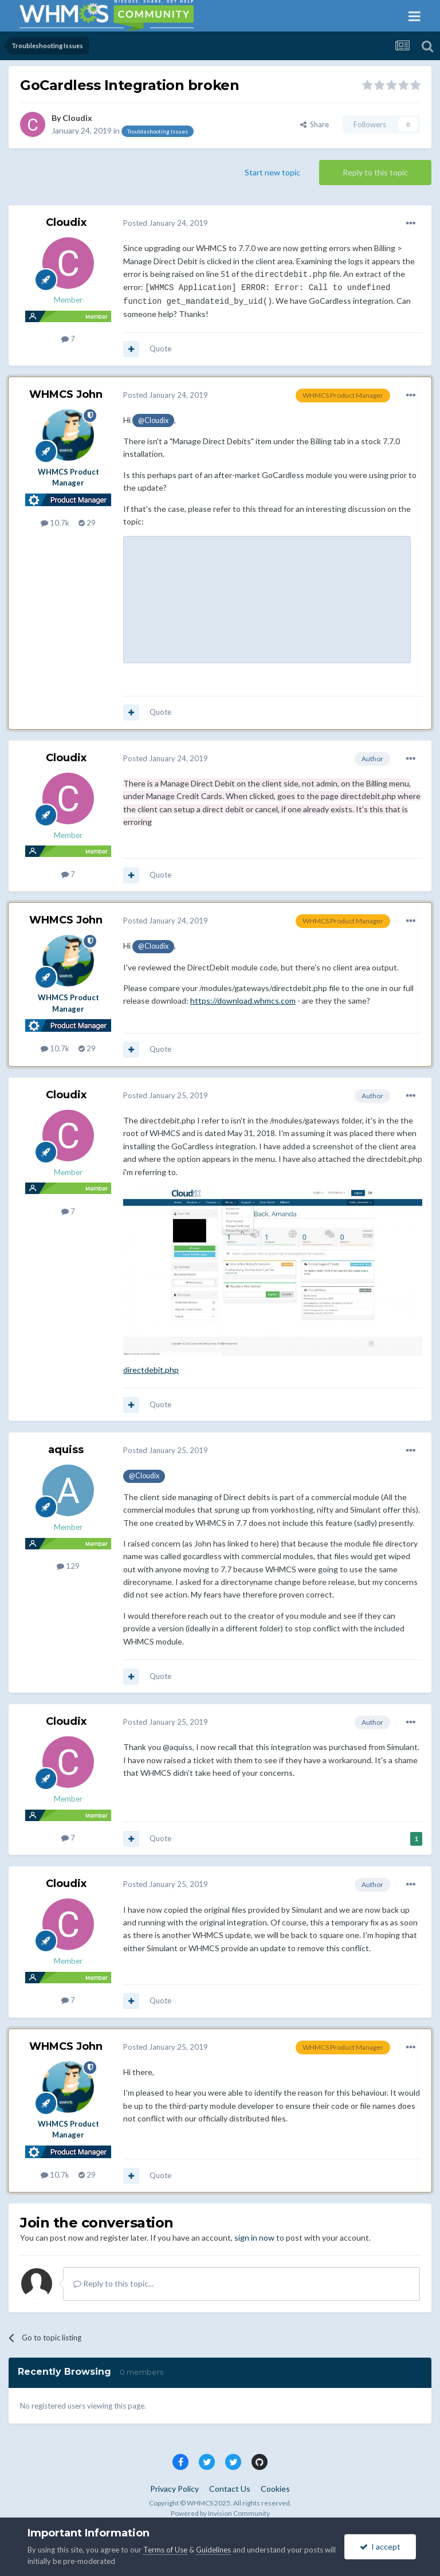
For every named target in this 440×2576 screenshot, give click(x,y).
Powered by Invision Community (220, 2513)
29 (87, 522)
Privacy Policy (174, 2488)
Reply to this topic (375, 172)
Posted (165, 223)
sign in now (254, 2237)
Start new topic (272, 172)
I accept (380, 2546)
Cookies (275, 2488)
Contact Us (229, 2488)
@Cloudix (153, 420)
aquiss (66, 1449)
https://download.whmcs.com (243, 1000)
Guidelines (213, 2549)
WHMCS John (66, 394)
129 (68, 1566)
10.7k (55, 522)
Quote (160, 348)
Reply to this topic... (113, 2283)
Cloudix (77, 118)
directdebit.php (151, 1370)
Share (314, 124)
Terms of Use (165, 2549)
